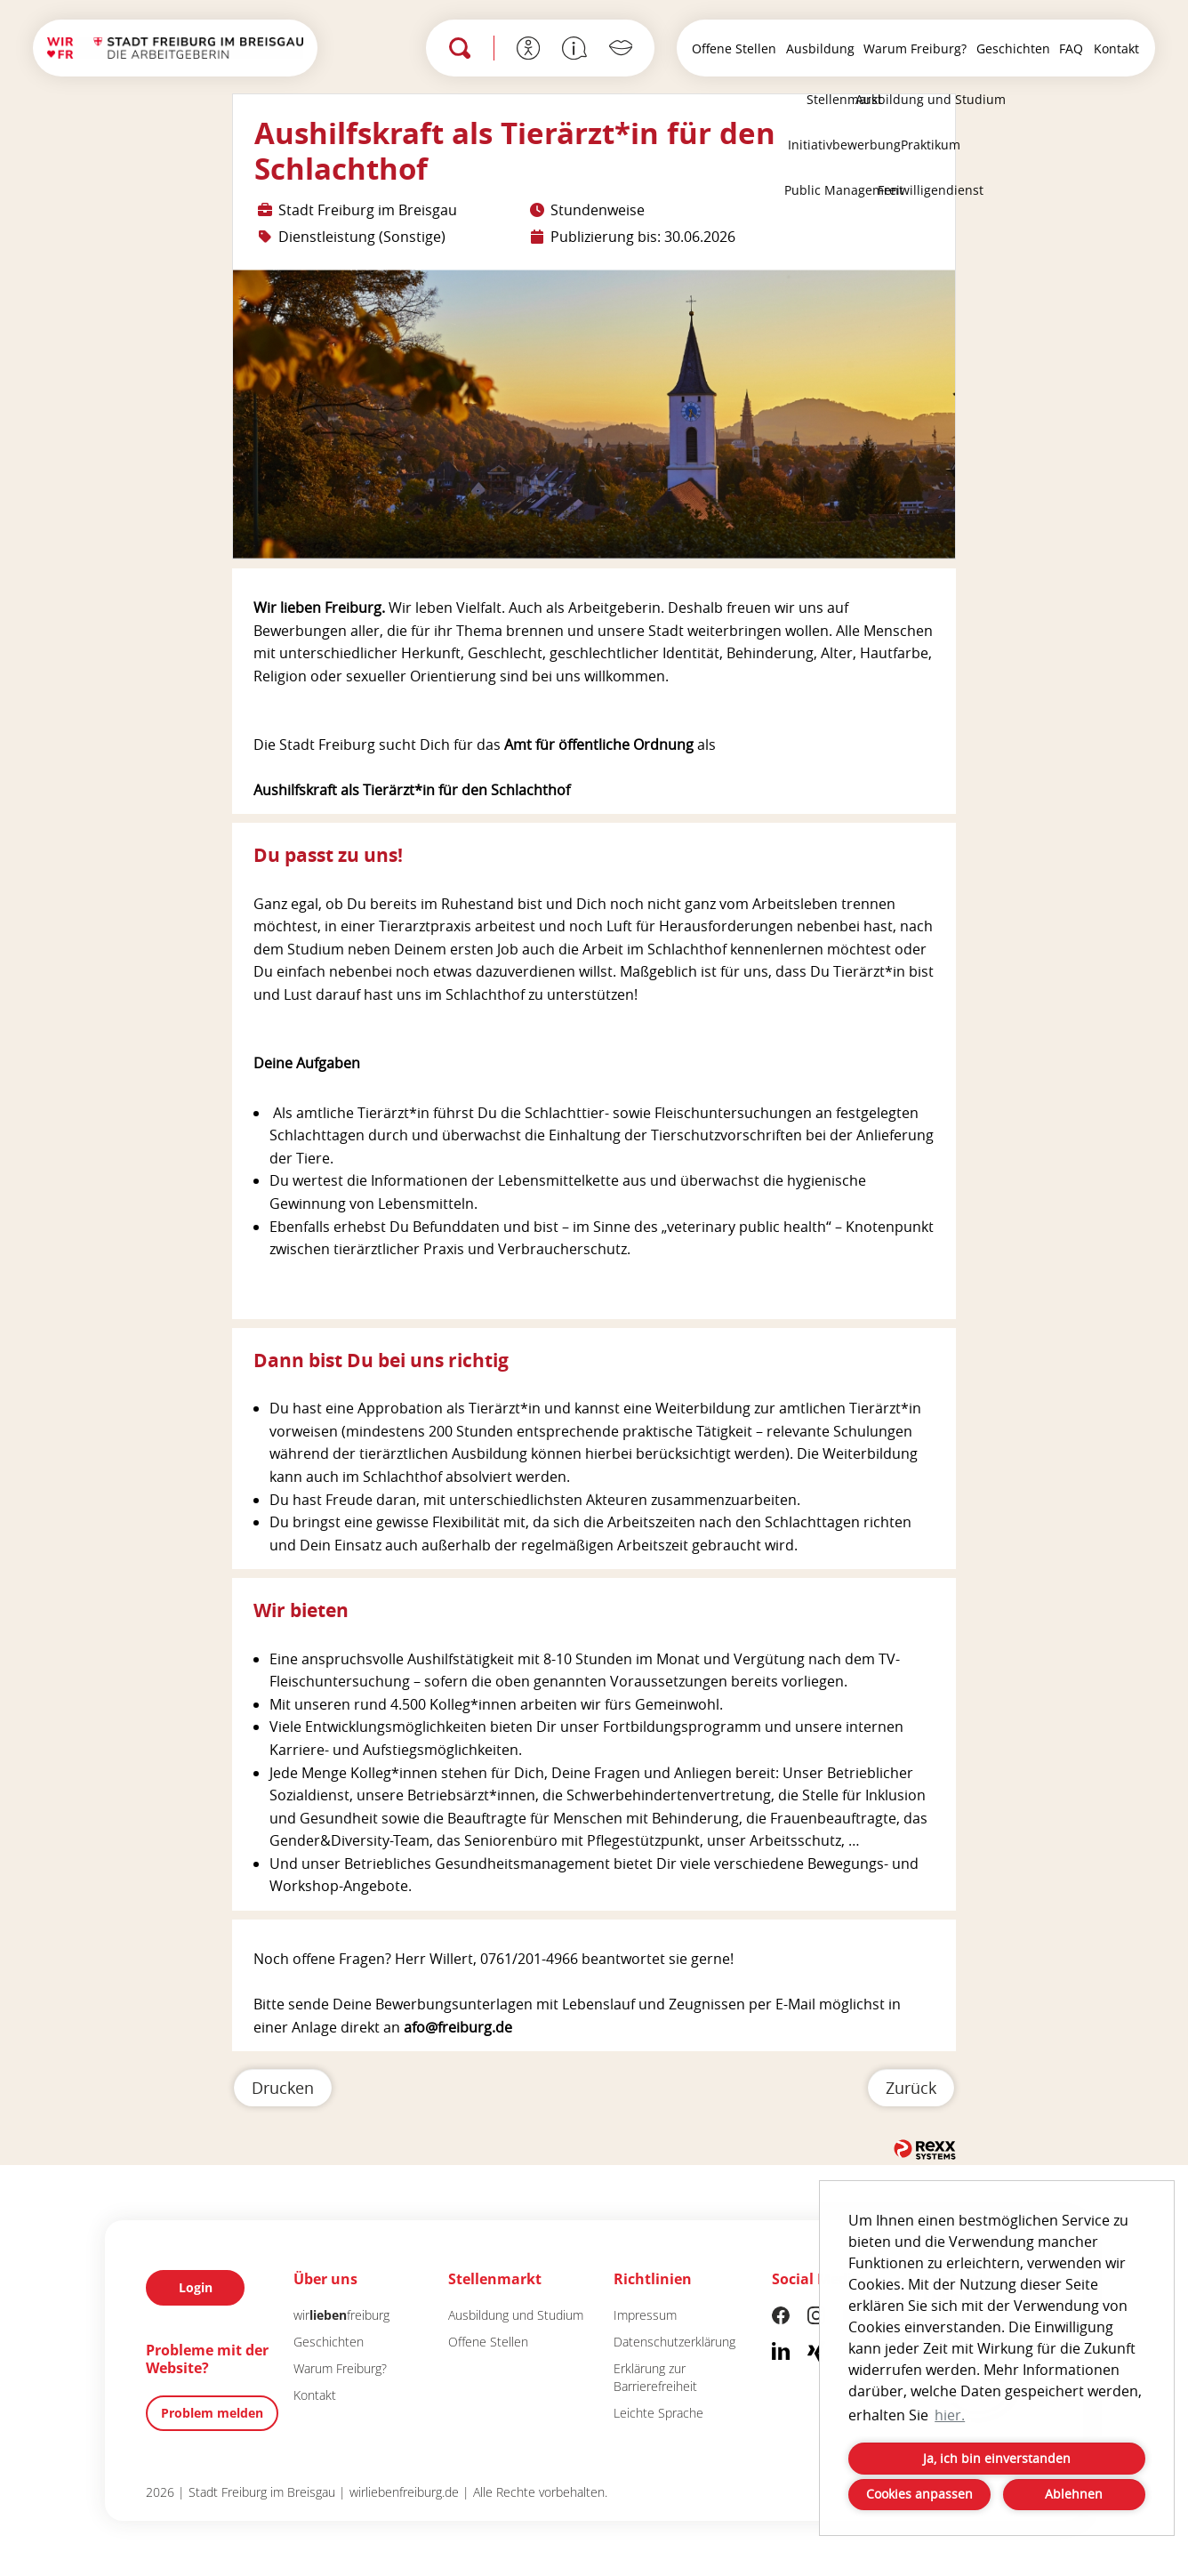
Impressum (645, 2314)
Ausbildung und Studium (515, 2314)
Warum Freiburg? (915, 48)
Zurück (911, 2087)
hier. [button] (950, 2415)
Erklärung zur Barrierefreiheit (655, 2377)
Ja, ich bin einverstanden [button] (997, 2458)
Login (196, 2287)
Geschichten (1013, 48)
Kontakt (1116, 48)
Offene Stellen (734, 48)
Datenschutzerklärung (674, 2341)
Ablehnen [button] (1074, 2493)
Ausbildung (820, 48)
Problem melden (212, 2412)
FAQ (1071, 48)
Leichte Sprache (658, 2412)
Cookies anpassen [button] (919, 2493)
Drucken (283, 2087)
